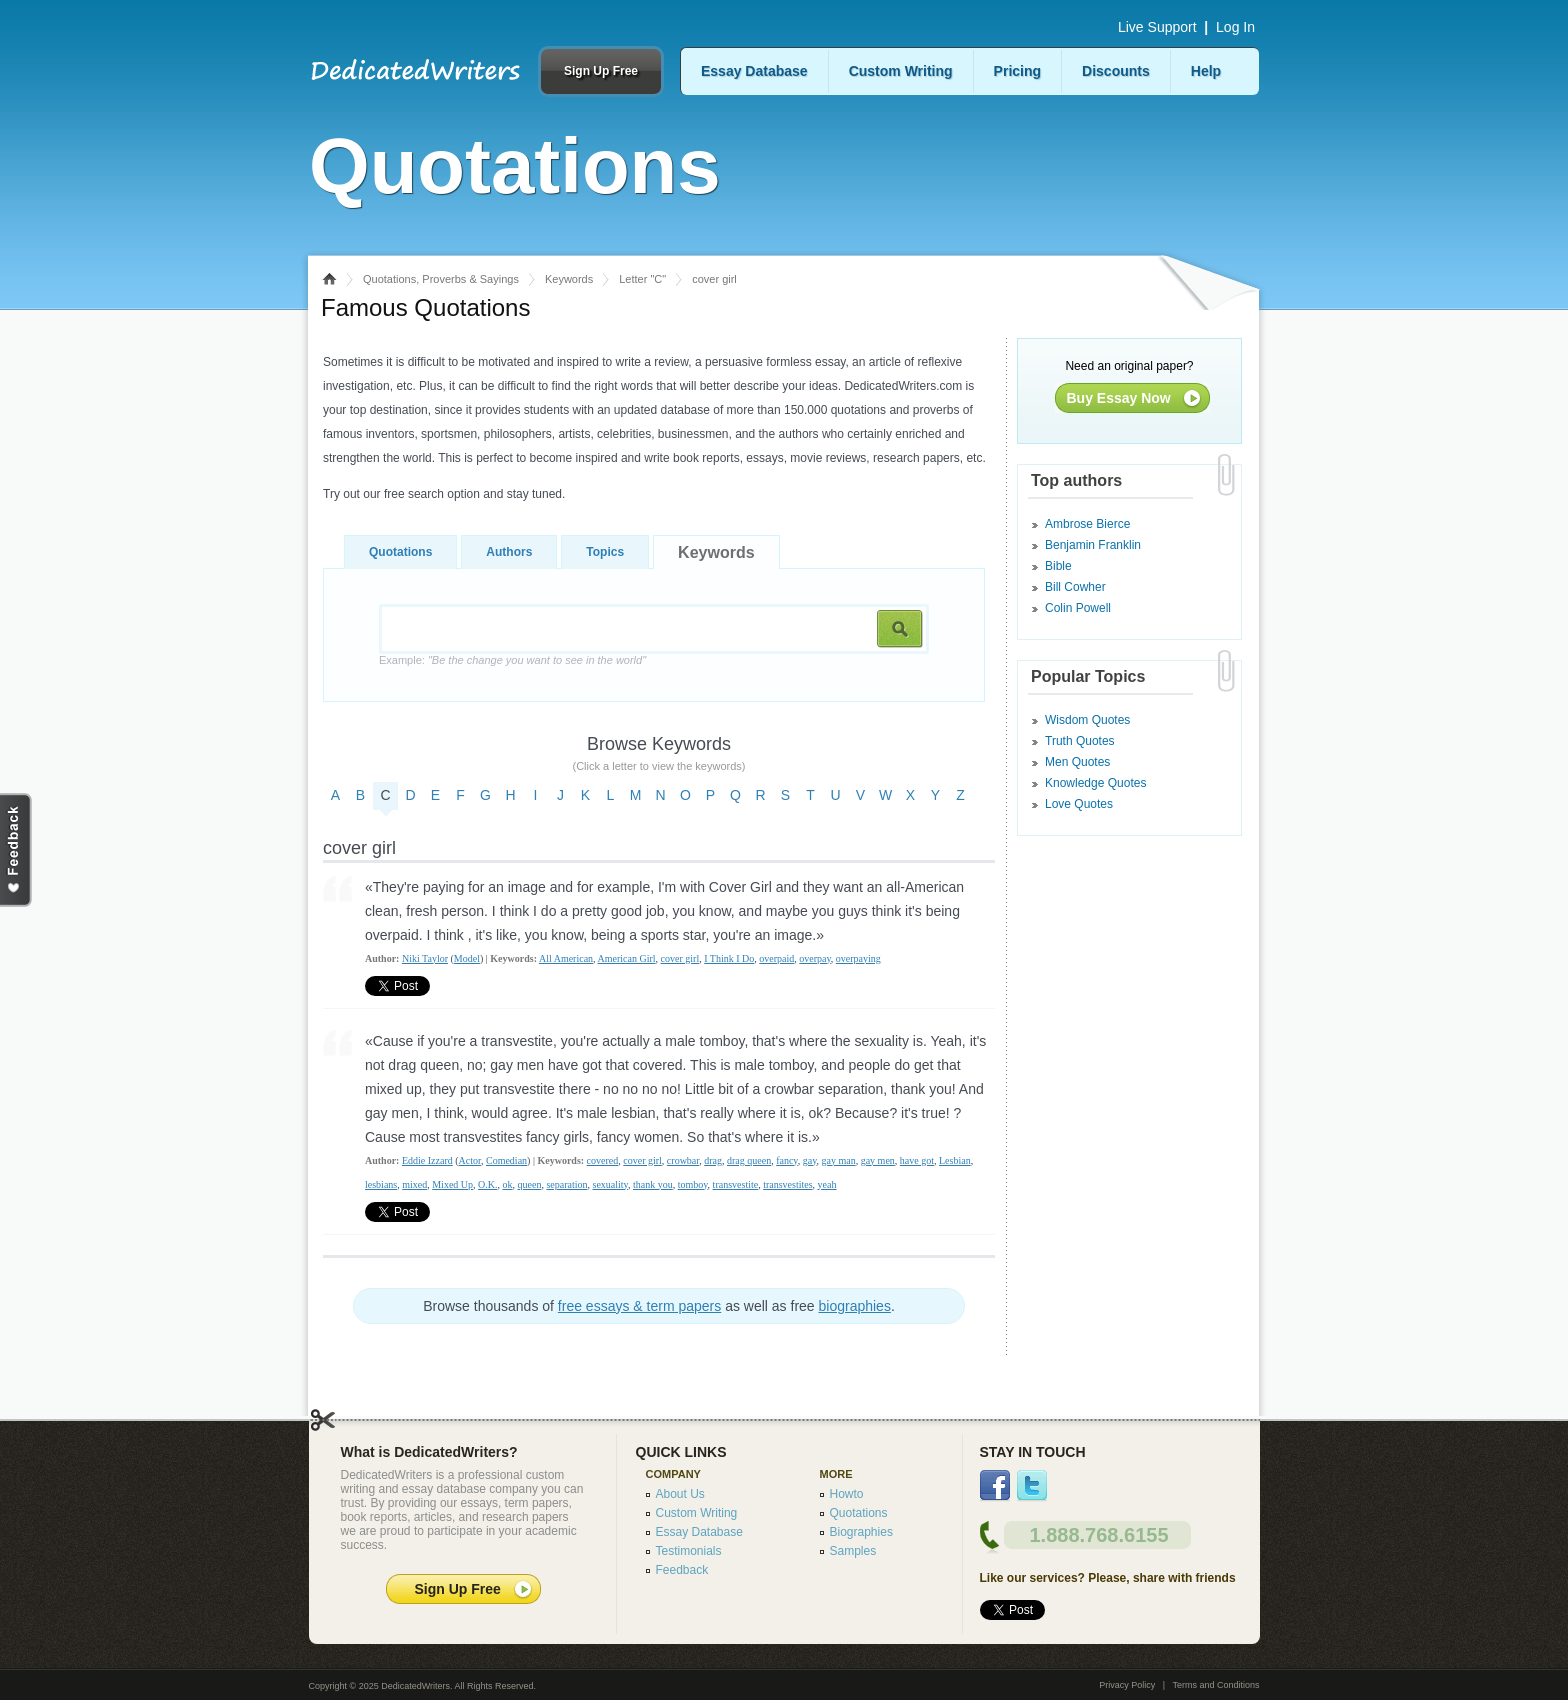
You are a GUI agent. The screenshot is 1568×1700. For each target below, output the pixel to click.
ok (508, 1184)
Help (1206, 71)
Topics (605, 552)
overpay (815, 958)
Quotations (400, 552)
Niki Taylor (425, 958)
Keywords (569, 279)
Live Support (1157, 27)
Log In (1235, 27)
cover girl (680, 958)
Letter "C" (642, 279)
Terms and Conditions (1215, 1685)
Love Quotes (1079, 804)
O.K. (487, 1184)
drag (713, 1160)
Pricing (1017, 71)
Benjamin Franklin (1093, 545)
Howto (847, 1494)
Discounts (1116, 71)
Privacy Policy (1127, 1685)
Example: (512, 660)
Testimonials (689, 1551)
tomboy (693, 1184)
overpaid (776, 958)
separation (566, 1184)
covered (603, 1160)
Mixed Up (452, 1184)
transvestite (736, 1184)
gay (810, 1160)
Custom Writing (901, 71)
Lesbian (955, 1160)
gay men (878, 1160)
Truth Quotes (1080, 741)
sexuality (610, 1184)
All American (566, 958)
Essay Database (754, 71)
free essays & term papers (639, 1306)
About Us (680, 1494)
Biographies (861, 1532)
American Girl (627, 958)
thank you (653, 1184)
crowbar (683, 1160)
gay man (839, 1160)
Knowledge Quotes (1095, 783)
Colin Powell (1078, 608)
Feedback (682, 1570)
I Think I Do (729, 958)
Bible (1058, 566)
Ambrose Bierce (1087, 524)
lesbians (381, 1184)
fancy (787, 1160)
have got (917, 1160)
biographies (855, 1306)
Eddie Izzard (427, 1160)
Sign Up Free (601, 71)
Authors (509, 552)
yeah (827, 1184)
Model (467, 958)
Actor (470, 1160)
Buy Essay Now (1119, 398)
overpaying (858, 958)
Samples (853, 1551)
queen (530, 1184)
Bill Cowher (1075, 587)
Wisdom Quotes (1087, 720)
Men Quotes (1077, 762)
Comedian (506, 1160)
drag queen (749, 1160)
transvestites (787, 1184)
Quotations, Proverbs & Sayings (441, 279)
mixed (414, 1184)
